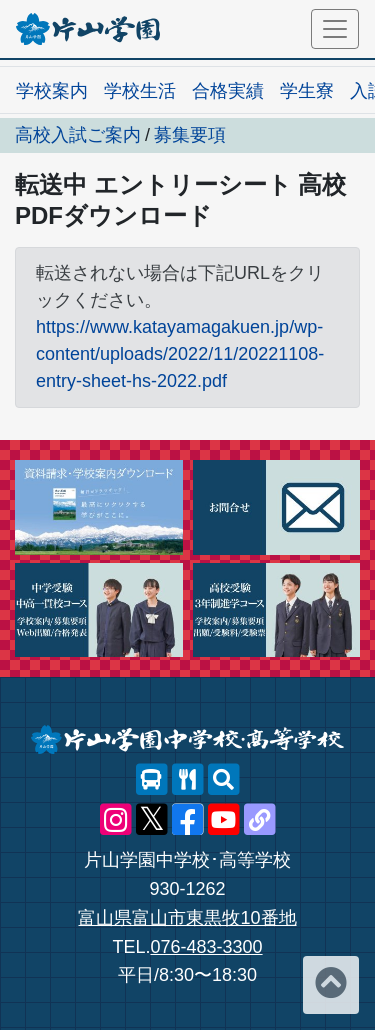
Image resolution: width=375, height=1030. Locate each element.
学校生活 (140, 91)
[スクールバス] (152, 780)
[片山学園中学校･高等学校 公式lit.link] (260, 820)
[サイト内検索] (224, 780)
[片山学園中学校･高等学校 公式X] (152, 820)
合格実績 (228, 91)
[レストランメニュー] (188, 780)
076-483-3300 (206, 947)
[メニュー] (335, 29)
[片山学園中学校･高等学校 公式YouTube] (224, 820)
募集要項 (190, 135)
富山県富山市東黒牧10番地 (187, 918)
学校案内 (52, 91)
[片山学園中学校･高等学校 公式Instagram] (116, 820)
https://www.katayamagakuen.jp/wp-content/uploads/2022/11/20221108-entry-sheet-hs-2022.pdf (180, 354)
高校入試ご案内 (78, 135)
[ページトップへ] (331, 985)
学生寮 (307, 91)
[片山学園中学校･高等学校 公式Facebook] (188, 820)
